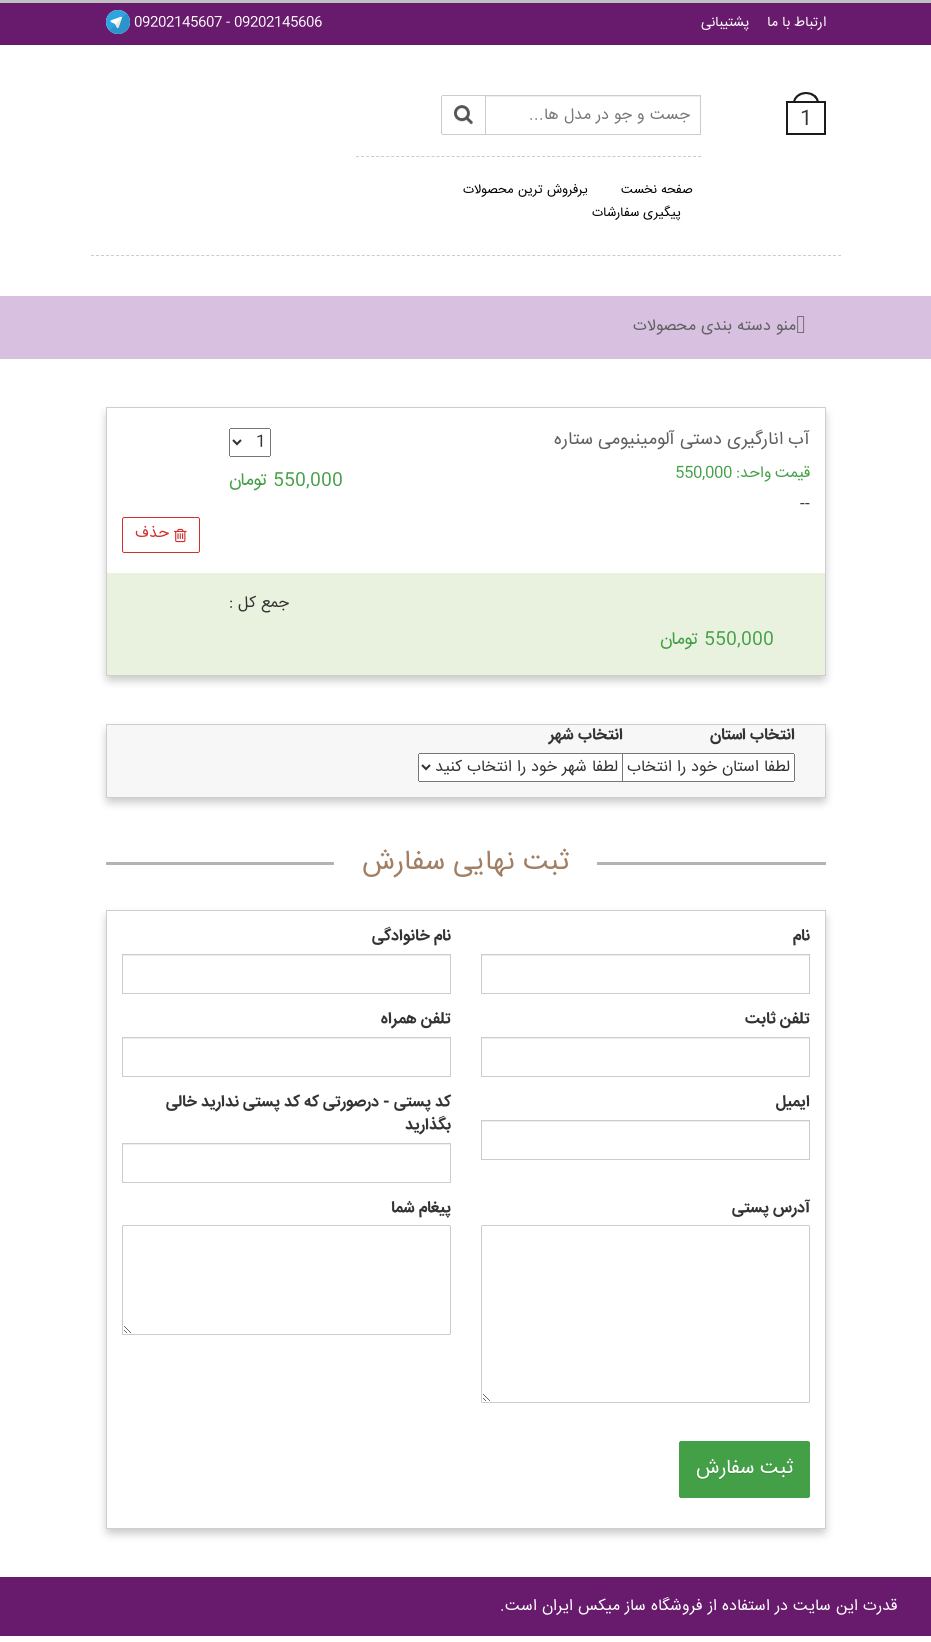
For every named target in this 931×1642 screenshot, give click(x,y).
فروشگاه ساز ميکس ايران (622, 1606)
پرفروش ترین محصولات (525, 190)
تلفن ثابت (777, 1020)
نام (801, 937)
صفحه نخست (657, 190)
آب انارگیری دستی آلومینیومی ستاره (682, 440)
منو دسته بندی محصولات (714, 326)
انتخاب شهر (586, 736)
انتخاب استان (752, 736)
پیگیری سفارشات (636, 213)
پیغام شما (421, 1209)
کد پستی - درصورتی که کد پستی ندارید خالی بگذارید (308, 1115)
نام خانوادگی (411, 937)
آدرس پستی (771, 1209)
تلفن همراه (416, 1020)
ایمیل (793, 1103)
